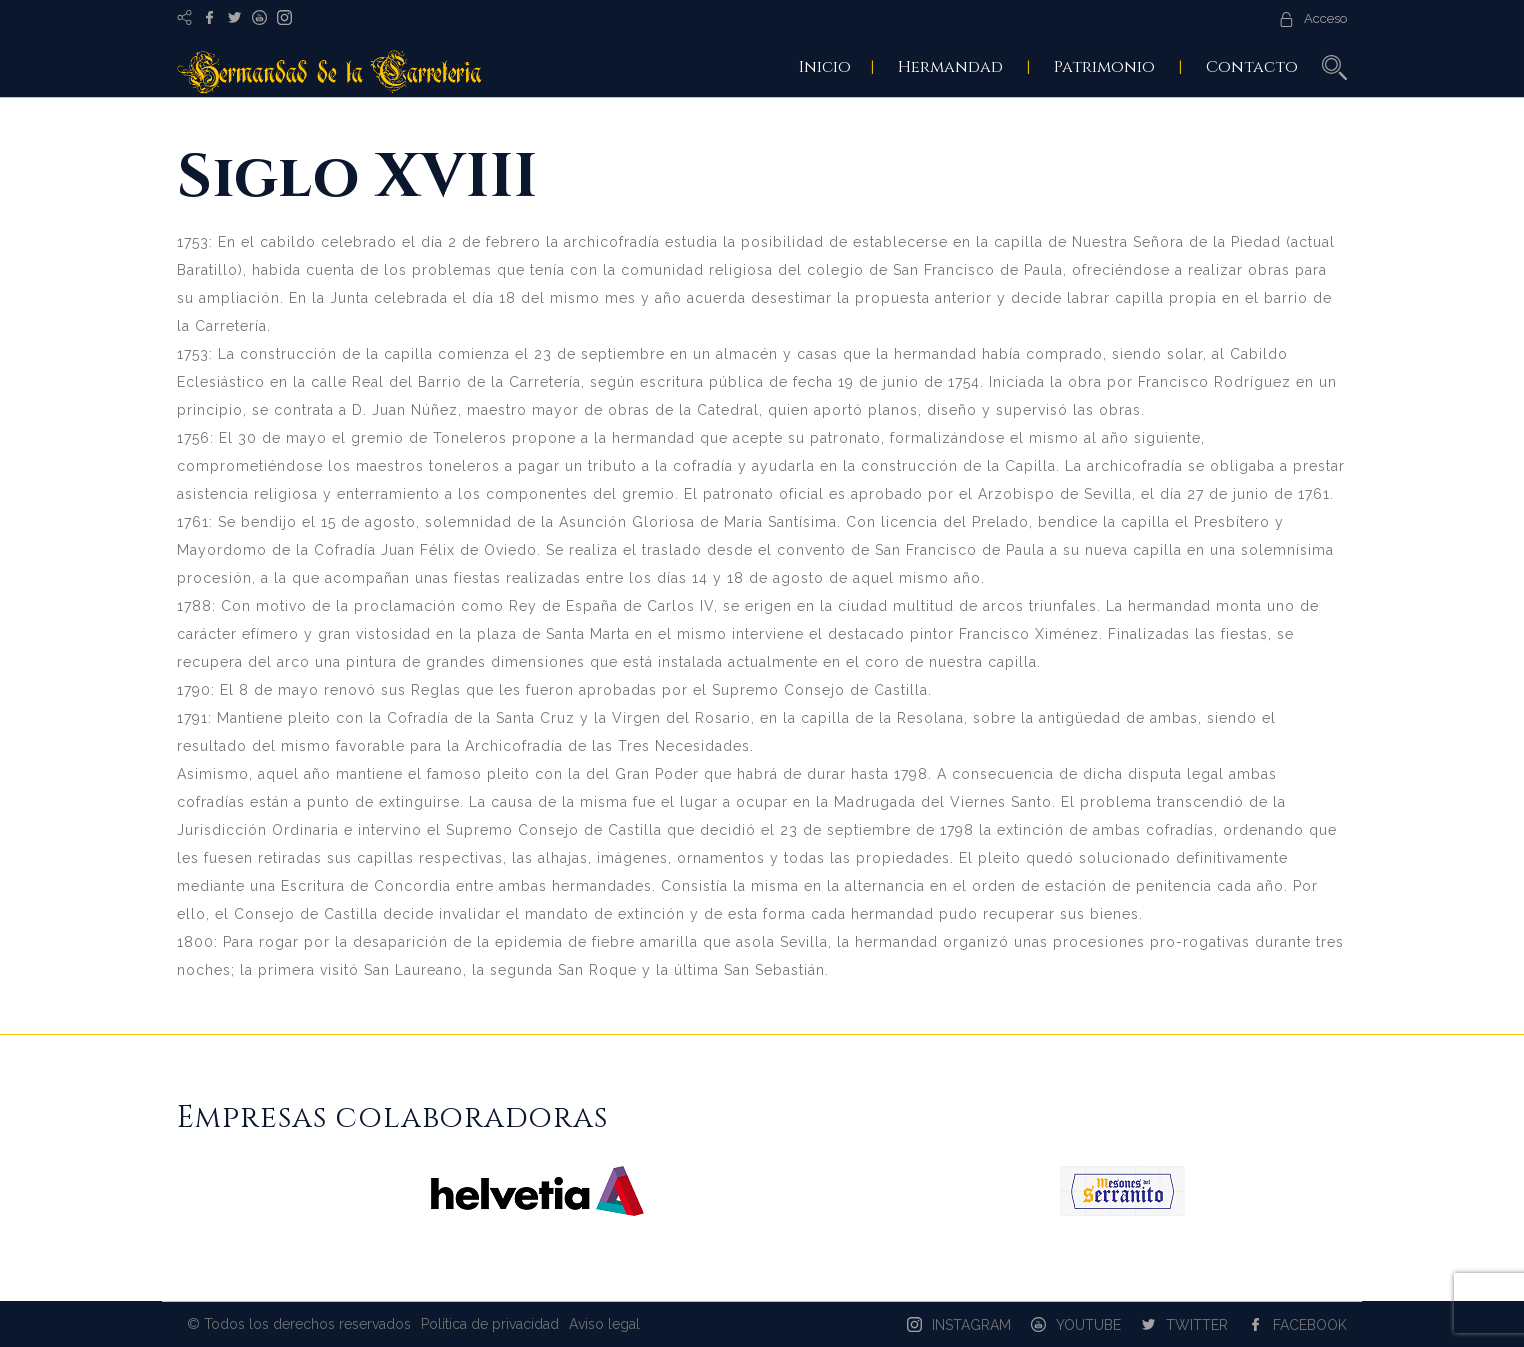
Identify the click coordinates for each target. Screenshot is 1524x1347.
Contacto (1252, 67)
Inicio (825, 67)
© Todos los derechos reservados (299, 1324)
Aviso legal (604, 1324)
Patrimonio (1104, 67)
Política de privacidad (490, 1324)
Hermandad (950, 67)
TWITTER (1197, 1325)
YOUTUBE (1088, 1325)
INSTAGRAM (971, 1325)
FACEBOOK (1310, 1325)
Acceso (1325, 18)
